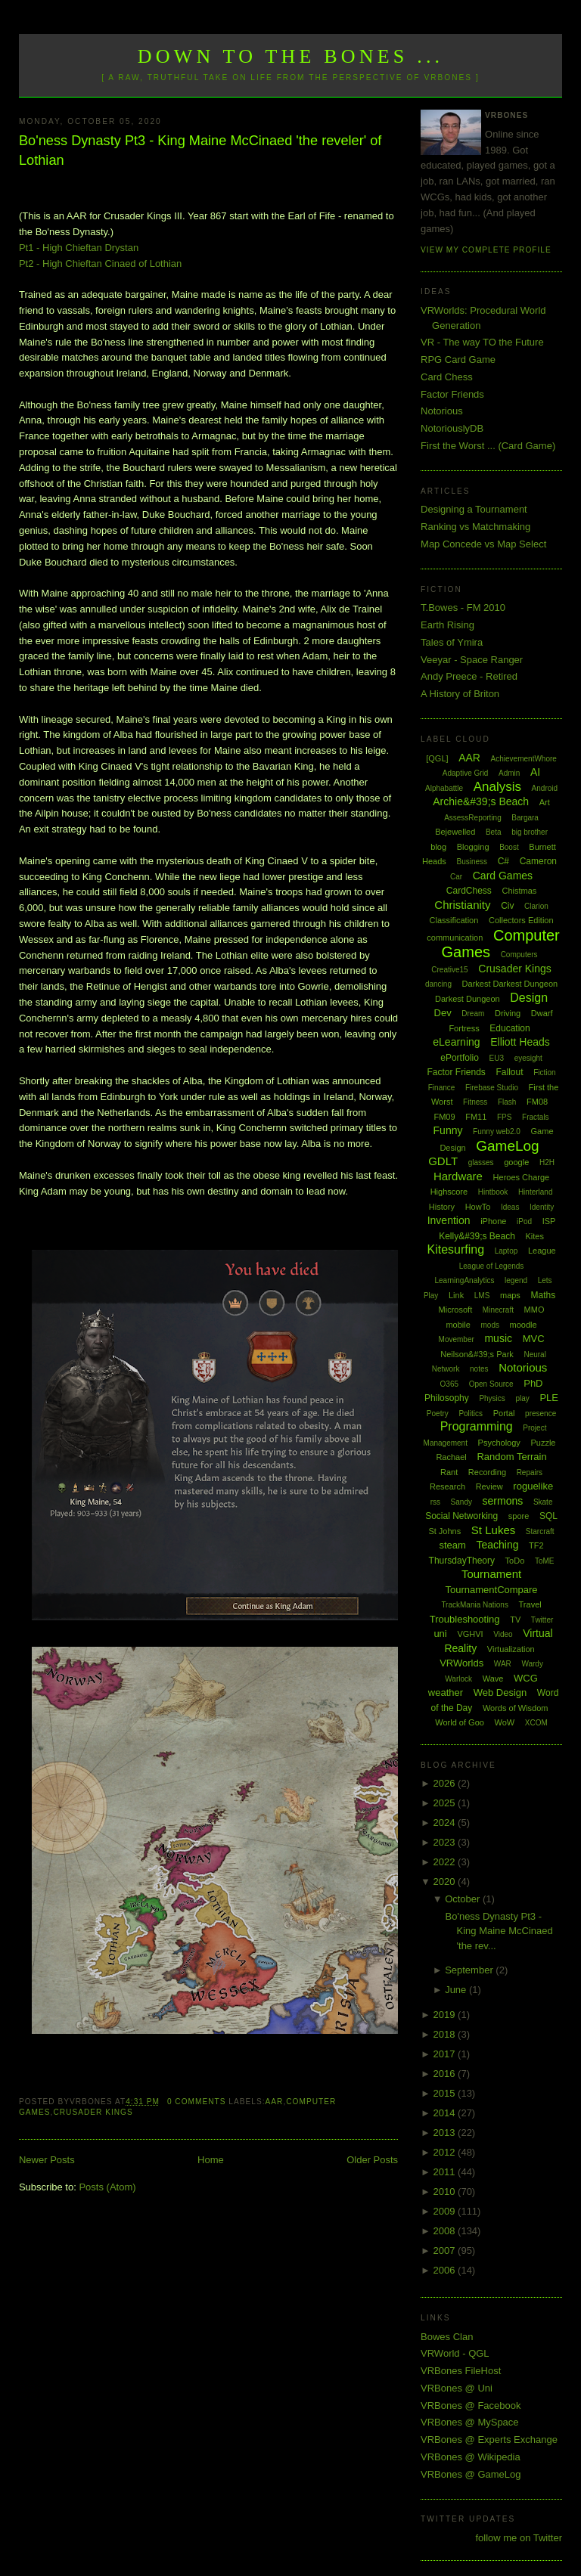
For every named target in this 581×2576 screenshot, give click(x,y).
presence (540, 1413)
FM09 (444, 1116)
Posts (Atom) (107, 2187)
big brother (529, 832)
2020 (445, 1881)
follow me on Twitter (518, 2537)
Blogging (473, 846)
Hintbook (493, 1192)
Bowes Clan (447, 2336)
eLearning (456, 1042)
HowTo (478, 1206)
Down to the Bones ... (291, 56)
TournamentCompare (491, 1589)
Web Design (500, 1692)
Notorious (442, 411)
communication (455, 937)
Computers (519, 954)
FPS (504, 1117)
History (442, 1206)
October (464, 1899)
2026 (445, 1783)
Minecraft (498, 1310)
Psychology (499, 1442)
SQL (548, 1516)
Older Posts (372, 2159)
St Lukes (493, 1530)
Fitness (475, 1102)
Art (544, 802)
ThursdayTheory (462, 1560)
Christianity (462, 904)
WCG (526, 1678)
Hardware (458, 1176)
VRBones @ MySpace (470, 2422)
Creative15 (449, 970)
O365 (449, 1384)
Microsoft (456, 1309)
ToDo (515, 1560)
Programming (476, 1426)
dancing (438, 984)
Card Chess (447, 377)
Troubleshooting (465, 1619)
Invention (449, 1220)
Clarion (536, 906)
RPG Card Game (458, 359)
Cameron (538, 861)
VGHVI (470, 1633)
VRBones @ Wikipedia (470, 2457)
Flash (507, 1102)
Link (456, 1295)
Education (509, 1028)
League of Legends (491, 1266)
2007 (445, 2250)
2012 (445, 2152)
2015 (445, 2093)
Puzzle (542, 1442)
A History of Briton (460, 693)
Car (456, 877)
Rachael (451, 1457)
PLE (548, 1397)
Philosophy (446, 1398)
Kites (534, 1236)
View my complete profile (486, 250)
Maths (543, 1295)
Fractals (535, 1117)
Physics (492, 1398)
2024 (445, 1822)
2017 (445, 2054)
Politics (470, 1413)
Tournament (491, 1573)
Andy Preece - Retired (469, 676)
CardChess (469, 890)
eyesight (528, 1058)
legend (516, 1280)
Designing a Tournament (474, 509)
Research (447, 1486)
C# (503, 861)
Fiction (544, 1072)
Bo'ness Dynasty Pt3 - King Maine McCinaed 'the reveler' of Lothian (200, 150)
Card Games (503, 876)
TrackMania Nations (474, 1605)
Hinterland (535, 1192)
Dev (443, 1012)
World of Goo (459, 1722)
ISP (549, 1221)
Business (471, 861)
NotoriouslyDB (452, 428)
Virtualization (511, 1649)
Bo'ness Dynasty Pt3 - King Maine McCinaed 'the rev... (499, 1931)
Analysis (497, 787)
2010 (445, 2191)
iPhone (493, 1221)
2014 (445, 2113)
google (516, 1162)
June (457, 1989)
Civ (507, 906)
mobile (458, 1324)
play (522, 1398)
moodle (523, 1324)
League (542, 1250)
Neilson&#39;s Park (477, 1354)
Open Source (491, 1384)
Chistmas (519, 890)
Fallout (509, 1072)
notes (479, 1369)
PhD (533, 1383)
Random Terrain (511, 1456)
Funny (448, 1130)
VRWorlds (461, 1663)
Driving (507, 1013)
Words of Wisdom (515, 1708)
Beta (494, 832)
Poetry (438, 1413)
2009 (445, 2211)
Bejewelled (455, 831)
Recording (487, 1472)
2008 (445, 2231)
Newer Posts (47, 2159)
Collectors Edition (521, 920)
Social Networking (461, 1516)
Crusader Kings (92, 2112)
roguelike (533, 1486)
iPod (524, 1221)
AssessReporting (473, 818)
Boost (509, 847)
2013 (445, 2132)
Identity (542, 1207)
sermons (503, 1501)
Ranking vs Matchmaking (475, 526)
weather (445, 1692)
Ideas (510, 1207)
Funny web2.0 (496, 1131)
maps (510, 1295)
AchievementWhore (524, 759)
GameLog (507, 1146)
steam (452, 1545)
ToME (545, 1561)
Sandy (461, 1502)
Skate (543, 1502)
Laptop (506, 1251)
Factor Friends (452, 394)
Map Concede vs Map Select (483, 544)
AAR (275, 2101)
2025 (445, 1803)
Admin (509, 773)
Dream (472, 1013)
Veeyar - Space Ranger (472, 659)
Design (529, 997)
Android (545, 788)
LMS (482, 1295)
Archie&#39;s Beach (481, 801)
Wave (493, 1678)
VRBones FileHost (461, 2370)
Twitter (542, 1620)
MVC (534, 1338)
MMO (534, 1309)
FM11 (475, 1116)
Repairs (529, 1472)
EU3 (496, 1058)
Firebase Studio (491, 1087)
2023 (445, 1842)
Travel (530, 1604)
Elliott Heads (520, 1042)
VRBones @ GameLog (470, 2474)
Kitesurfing (455, 1249)
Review (489, 1486)
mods (489, 1325)
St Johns (444, 1531)
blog (438, 846)
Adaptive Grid (466, 773)
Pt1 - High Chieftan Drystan (78, 247)
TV (515, 1619)
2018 (445, 2034)
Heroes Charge (521, 1177)
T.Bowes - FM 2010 (463, 607)
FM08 (537, 1101)
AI (535, 772)
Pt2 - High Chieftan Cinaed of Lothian (100, 263)
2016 (445, 2073)
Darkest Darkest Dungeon (510, 983)
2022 (445, 1862)
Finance (441, 1087)
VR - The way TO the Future (482, 342)
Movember (456, 1339)
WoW (505, 1722)
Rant (449, 1472)
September (470, 1970)
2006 (445, 2270)
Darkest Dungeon (467, 998)
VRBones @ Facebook (470, 2405)
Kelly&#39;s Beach (477, 1236)
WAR (502, 1664)
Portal (504, 1413)
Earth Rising (447, 625)
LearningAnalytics (464, 1280)
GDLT (443, 1161)
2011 (445, 2172)
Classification (454, 920)
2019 (445, 2014)
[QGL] (437, 758)
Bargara (525, 818)
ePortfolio (459, 1057)
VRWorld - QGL (455, 2353)
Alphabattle (444, 788)
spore (519, 1515)
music (498, 1338)
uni (439, 1633)
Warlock (458, 1679)
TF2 (536, 1545)
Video (502, 1634)
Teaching (497, 1545)
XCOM (536, 1723)
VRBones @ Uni (456, 2388)
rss (435, 1502)
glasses (481, 1162)
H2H (547, 1162)
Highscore (449, 1191)
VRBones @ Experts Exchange (489, 2439)
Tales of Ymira (452, 642)
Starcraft (540, 1531)
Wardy (532, 1664)
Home (210, 2159)
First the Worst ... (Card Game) (488, 445)
